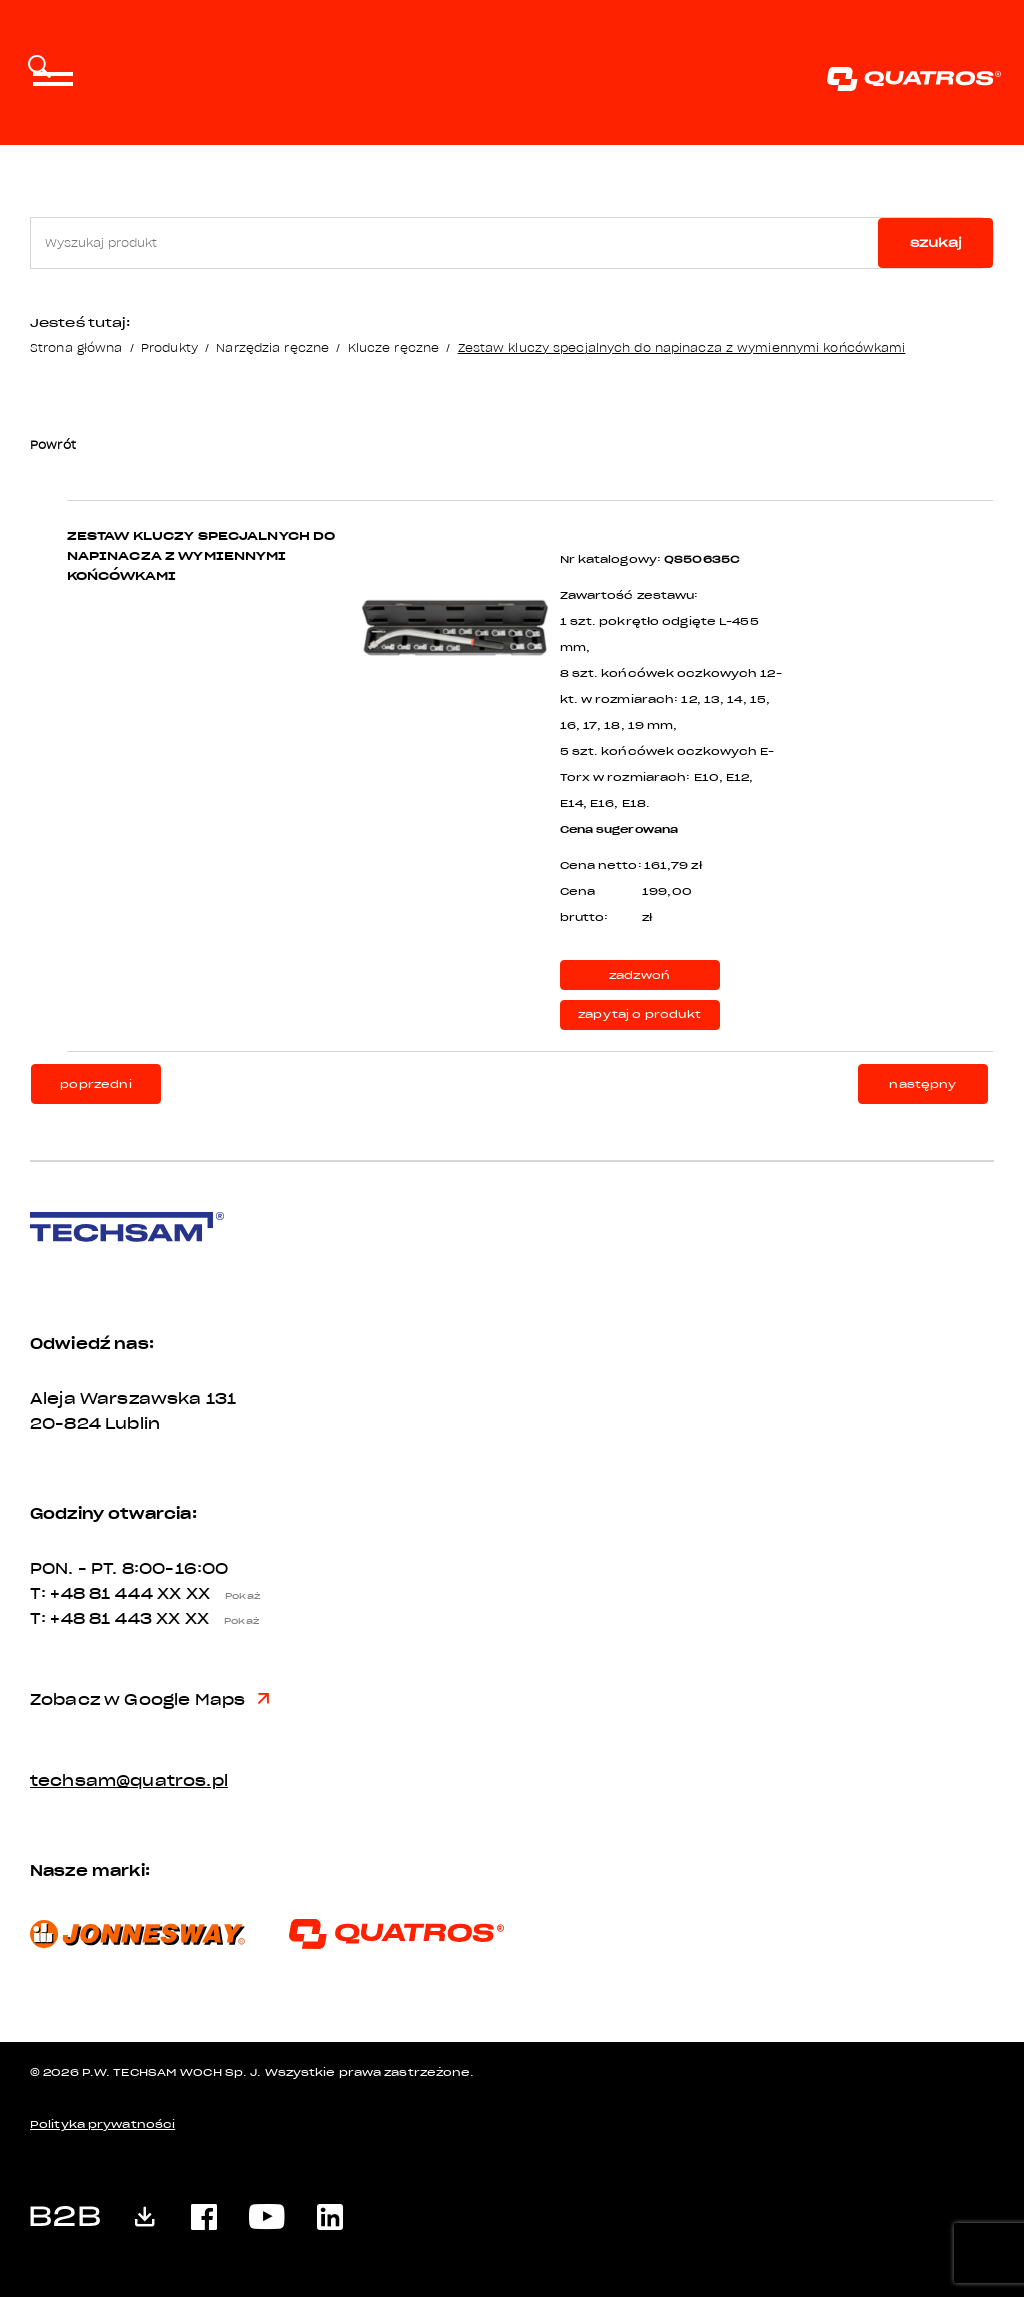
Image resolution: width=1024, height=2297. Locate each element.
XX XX (214, 1594)
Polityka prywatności (102, 2124)
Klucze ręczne (393, 347)
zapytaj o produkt (639, 1014)
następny (922, 1084)
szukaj (936, 242)
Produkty (169, 347)
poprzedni (95, 1084)
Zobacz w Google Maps (149, 1700)
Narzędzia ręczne (272, 347)
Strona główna (76, 347)
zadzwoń (639, 975)
